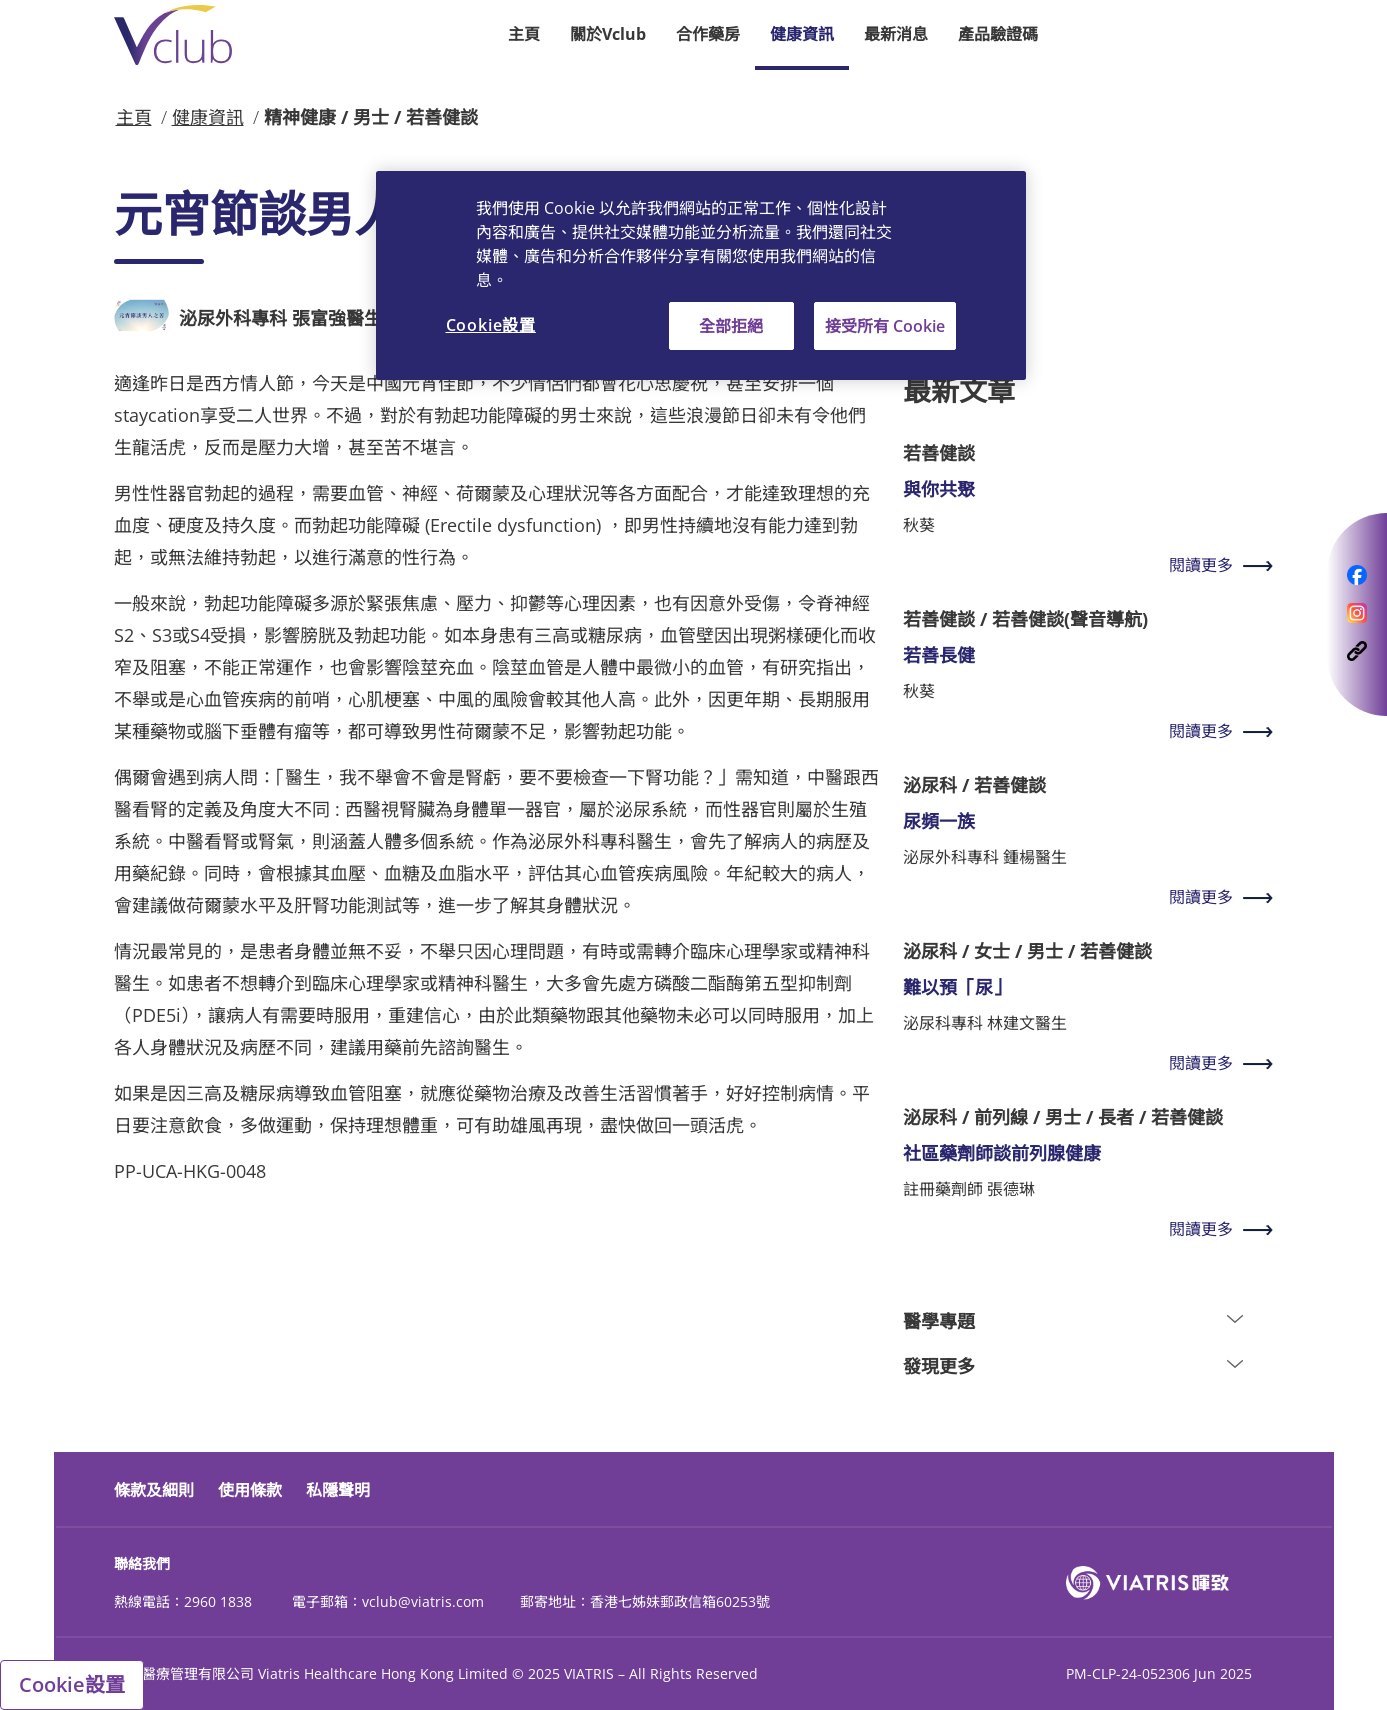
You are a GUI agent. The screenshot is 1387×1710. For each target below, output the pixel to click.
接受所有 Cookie (885, 326)
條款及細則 (154, 1490)
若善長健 (939, 655)
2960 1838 (218, 1601)
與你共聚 (939, 489)
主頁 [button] (524, 34)
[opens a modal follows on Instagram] (1357, 611)
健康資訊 (208, 117)
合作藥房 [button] (708, 34)
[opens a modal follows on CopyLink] (1357, 649)
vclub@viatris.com (423, 1601)
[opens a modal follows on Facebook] (1357, 573)
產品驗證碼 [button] (998, 34)
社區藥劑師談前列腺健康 (1002, 1153)
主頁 (134, 117)
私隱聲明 (338, 1490)
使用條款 (250, 1490)
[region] (701, 275)
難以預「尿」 (957, 987)
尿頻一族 (939, 821)
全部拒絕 (731, 326)
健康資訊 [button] (802, 34)
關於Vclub (608, 34)
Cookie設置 (72, 1684)
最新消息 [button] (896, 34)
